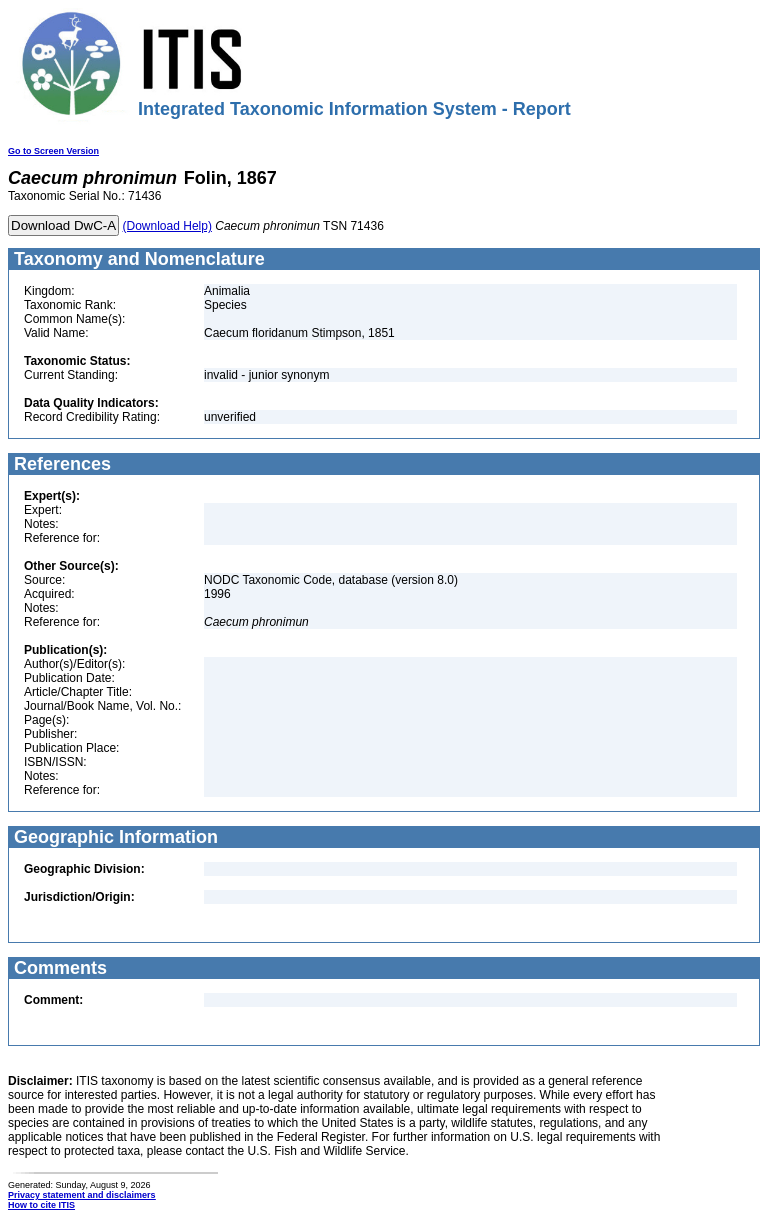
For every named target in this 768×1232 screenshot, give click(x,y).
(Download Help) (167, 226)
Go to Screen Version (53, 151)
